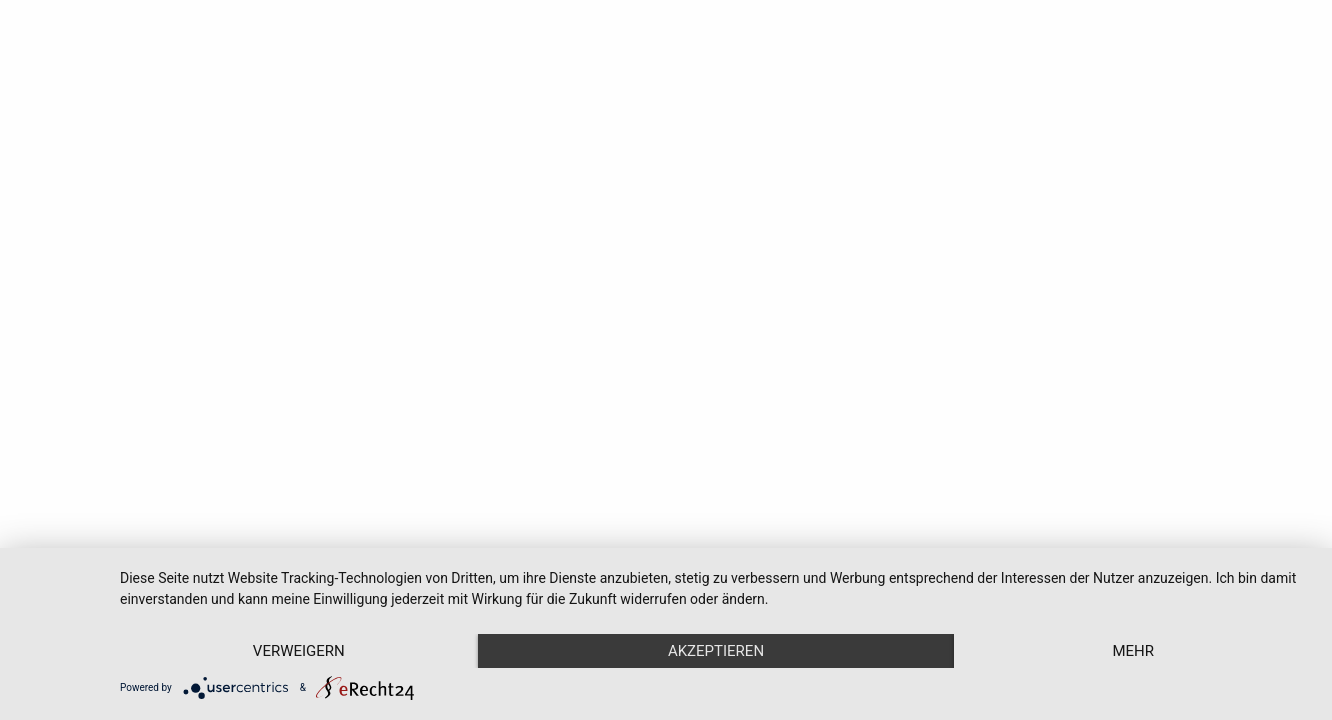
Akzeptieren (716, 651)
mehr (1133, 651)
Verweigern (299, 651)
